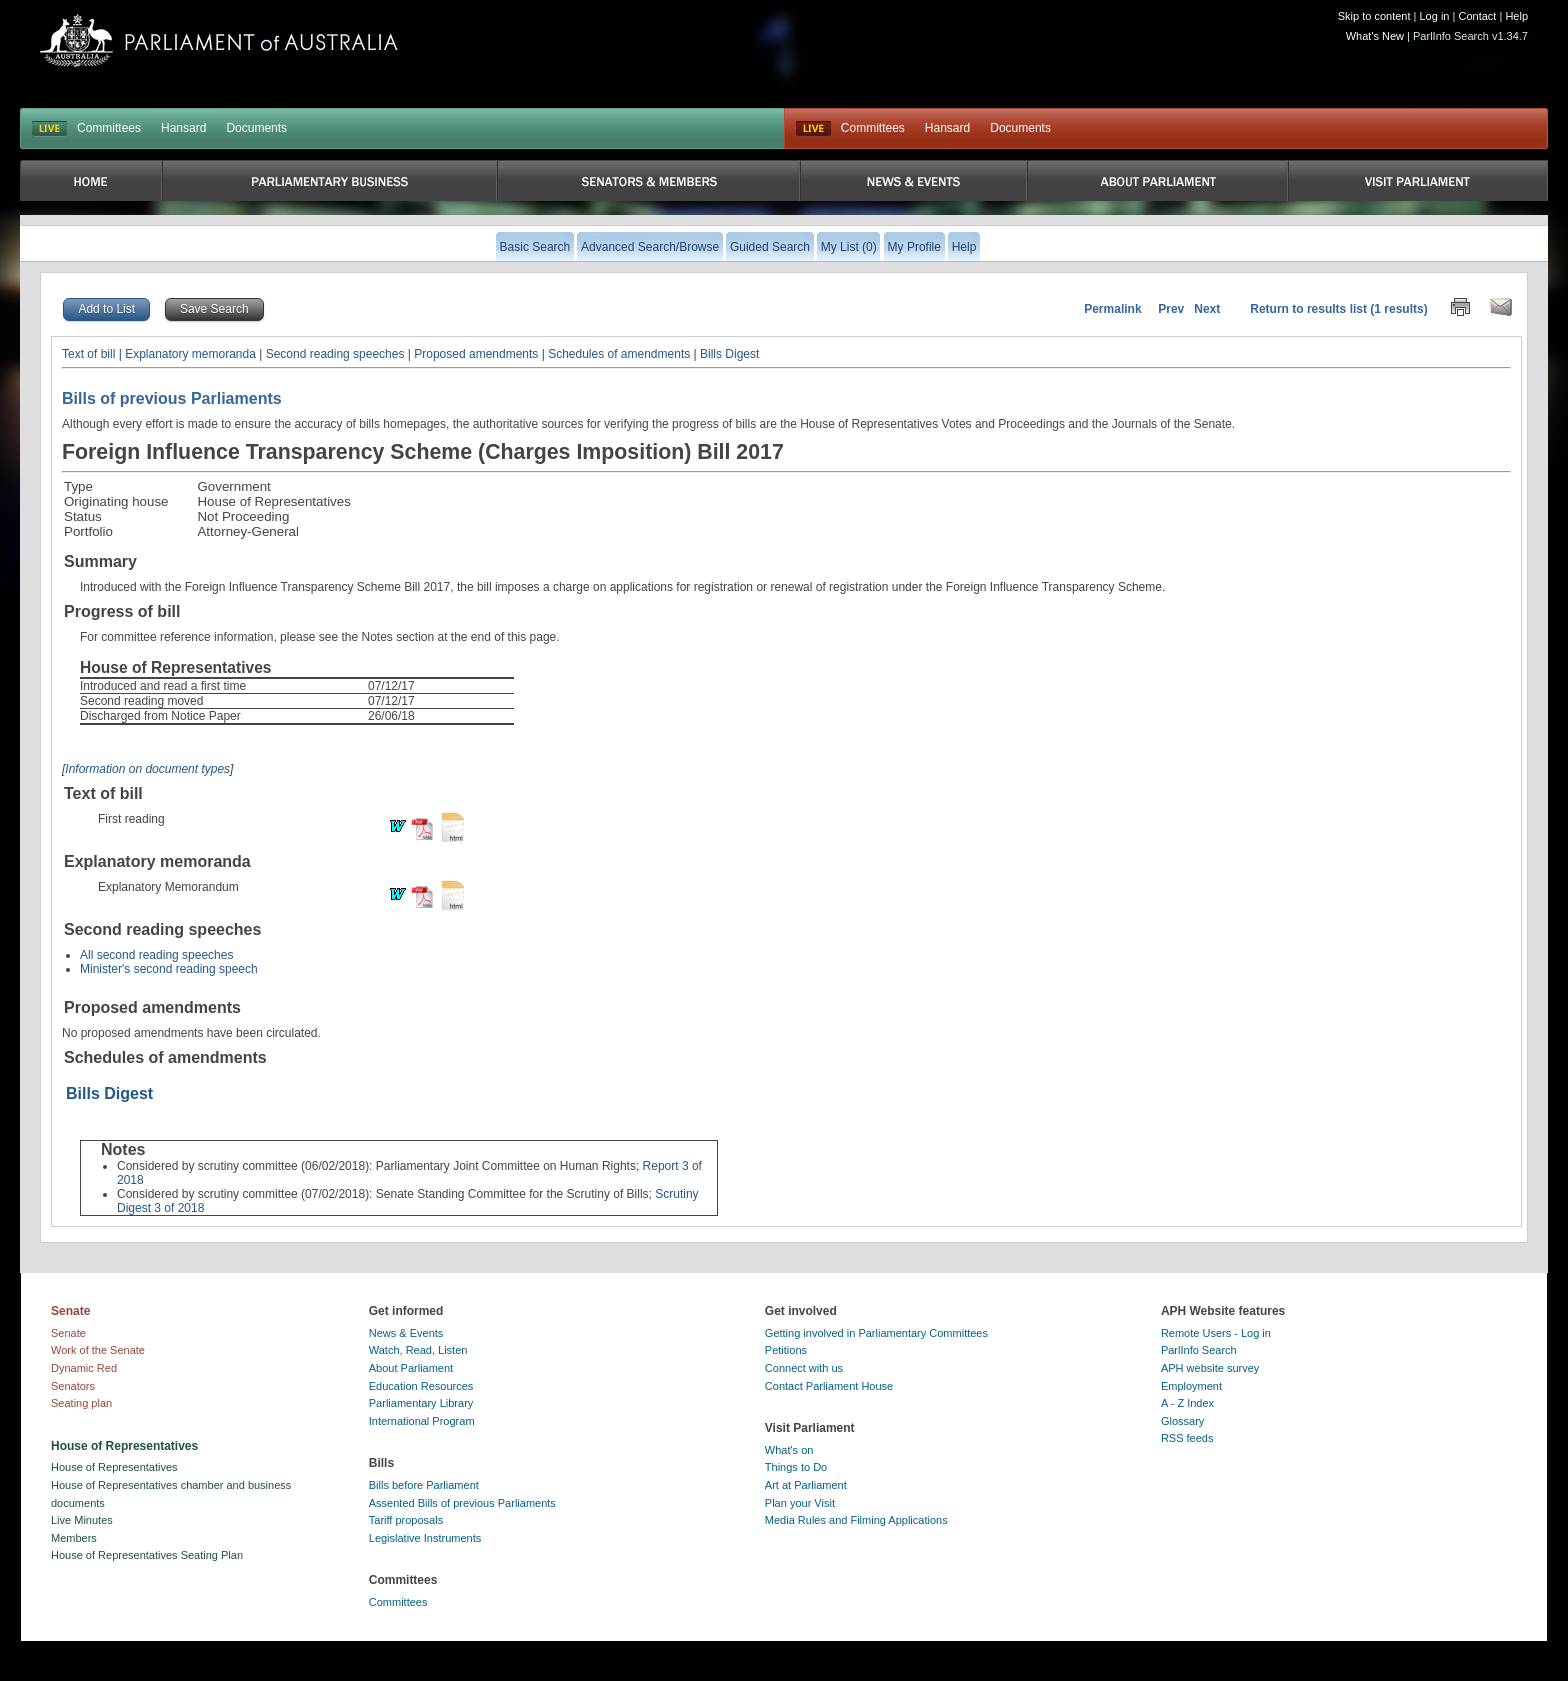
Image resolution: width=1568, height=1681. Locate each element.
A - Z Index (1187, 1403)
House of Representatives (114, 1467)
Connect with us (804, 1368)
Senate (68, 1333)
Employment (1191, 1386)
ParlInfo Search (1199, 1350)
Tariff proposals (406, 1520)
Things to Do (796, 1467)
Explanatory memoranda (190, 354)
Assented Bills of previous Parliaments (462, 1503)
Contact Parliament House (829, 1386)
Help (1516, 16)
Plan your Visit (800, 1503)
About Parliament (411, 1368)
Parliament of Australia (219, 40)
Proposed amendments (476, 354)
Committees (109, 128)
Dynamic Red (84, 1368)
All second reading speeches (156, 955)
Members (74, 1538)
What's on (789, 1450)
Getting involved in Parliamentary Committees (876, 1333)
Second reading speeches (335, 354)
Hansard (183, 128)
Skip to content (1374, 16)
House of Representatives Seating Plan (147, 1555)
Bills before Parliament (424, 1485)
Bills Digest (729, 354)
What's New (1375, 36)
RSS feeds (1187, 1438)
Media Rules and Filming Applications (856, 1520)
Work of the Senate (98, 1350)
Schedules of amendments (619, 354)
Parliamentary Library (421, 1403)
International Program (422, 1421)
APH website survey (1210, 1368)
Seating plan (81, 1403)
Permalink (1112, 309)
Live (813, 129)
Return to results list (1308, 309)
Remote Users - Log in (1216, 1333)
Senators (73, 1386)
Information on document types (147, 769)
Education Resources (421, 1386)
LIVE (49, 129)
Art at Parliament (806, 1485)
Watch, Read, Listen (418, 1350)
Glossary (1182, 1421)
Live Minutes (82, 1520)
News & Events (406, 1333)
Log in (1435, 16)
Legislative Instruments (425, 1538)
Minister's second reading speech (169, 969)
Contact (1477, 16)
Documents (256, 128)
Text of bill (88, 354)
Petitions (786, 1350)
